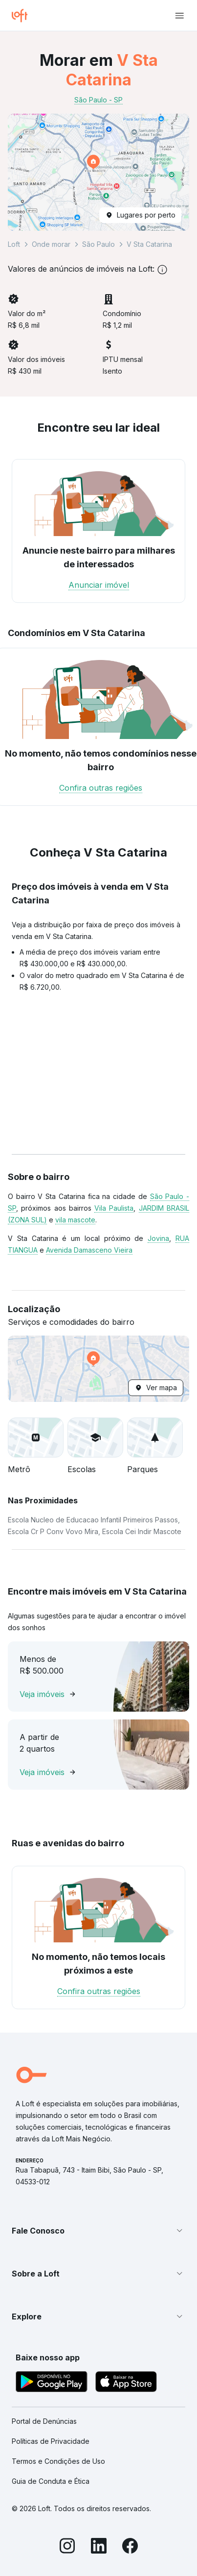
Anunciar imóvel (98, 585)
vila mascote (75, 1220)
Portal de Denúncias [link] (44, 2421)
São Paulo (98, 244)
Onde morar (51, 244)
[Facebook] (130, 2547)
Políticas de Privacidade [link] (50, 2441)
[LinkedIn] (99, 2547)
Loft (14, 244)
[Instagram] (67, 2547)
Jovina (158, 1238)
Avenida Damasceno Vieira (89, 1250)
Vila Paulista (113, 1208)
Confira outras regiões (100, 788)
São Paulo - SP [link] (98, 100)
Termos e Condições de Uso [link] (58, 2461)
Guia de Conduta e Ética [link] (50, 2481)
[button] (98, 172)
